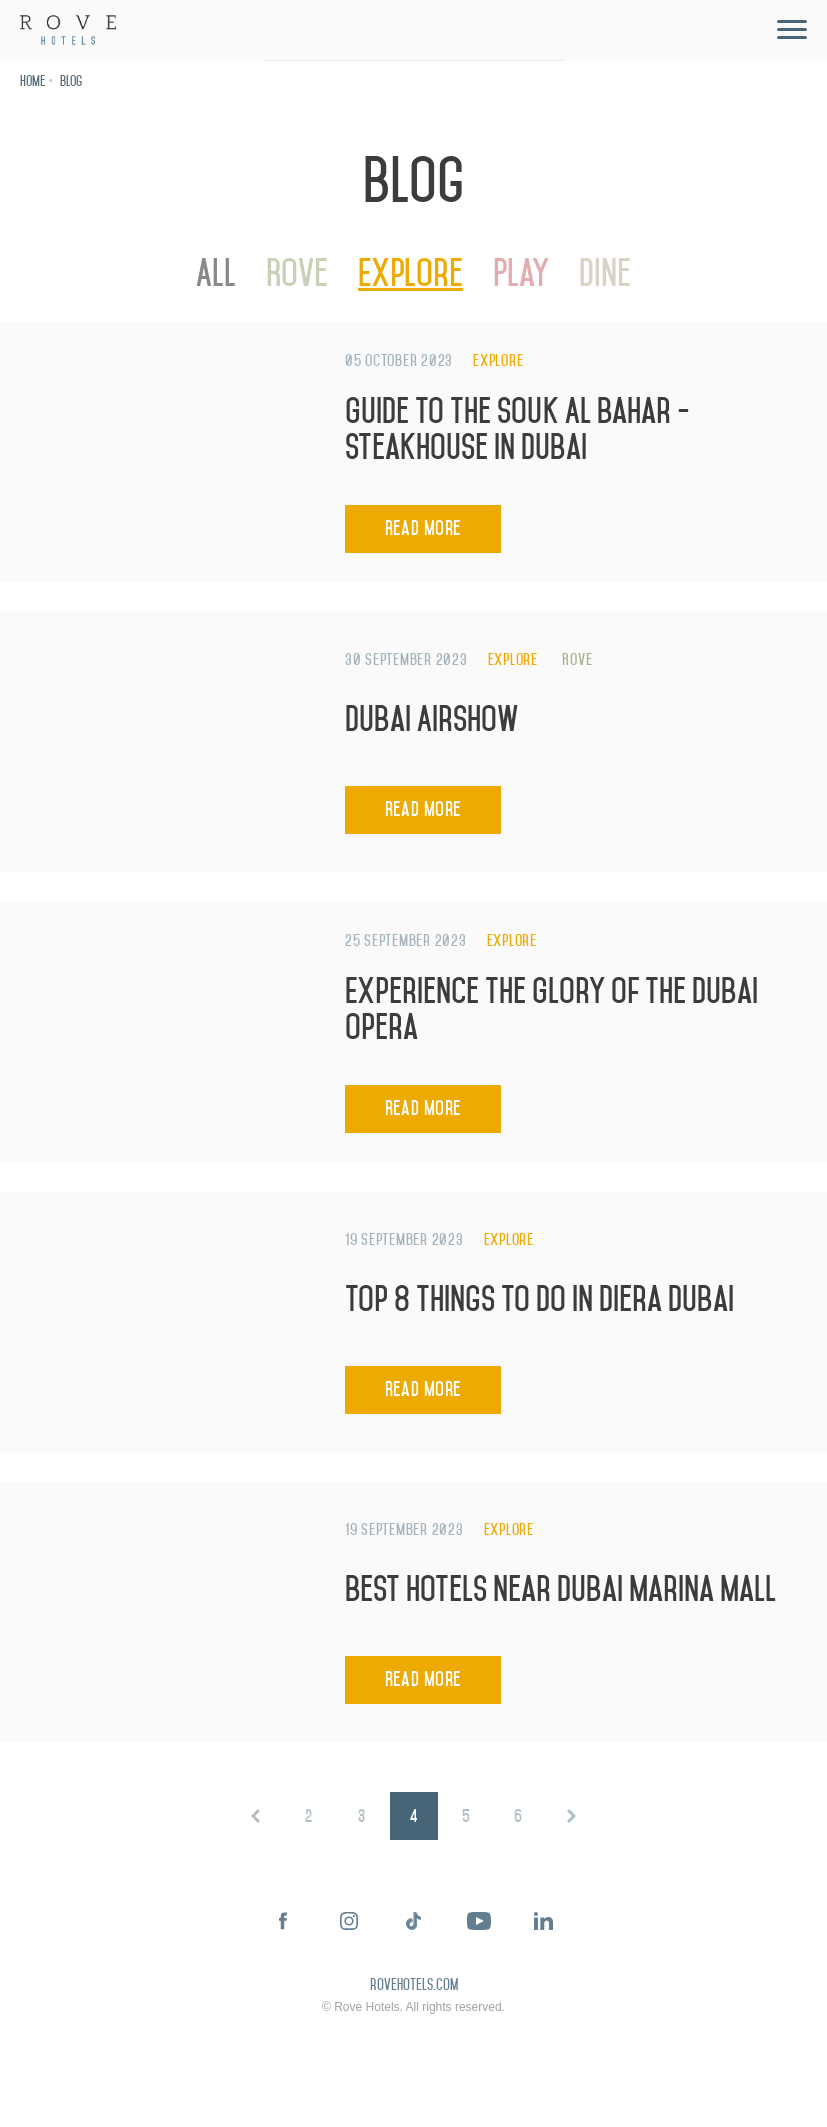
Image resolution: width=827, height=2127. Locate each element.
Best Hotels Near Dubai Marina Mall (560, 1589)
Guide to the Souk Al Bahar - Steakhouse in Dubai (517, 429)
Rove (297, 273)
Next (571, 1816)
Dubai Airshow (432, 719)
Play (521, 273)
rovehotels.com (414, 1986)
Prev (256, 1816)
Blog (71, 81)
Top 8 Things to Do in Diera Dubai (539, 1299)
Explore (410, 273)
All (216, 273)
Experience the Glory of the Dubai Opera (551, 1009)
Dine (605, 273)
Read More (423, 528)
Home (32, 81)
